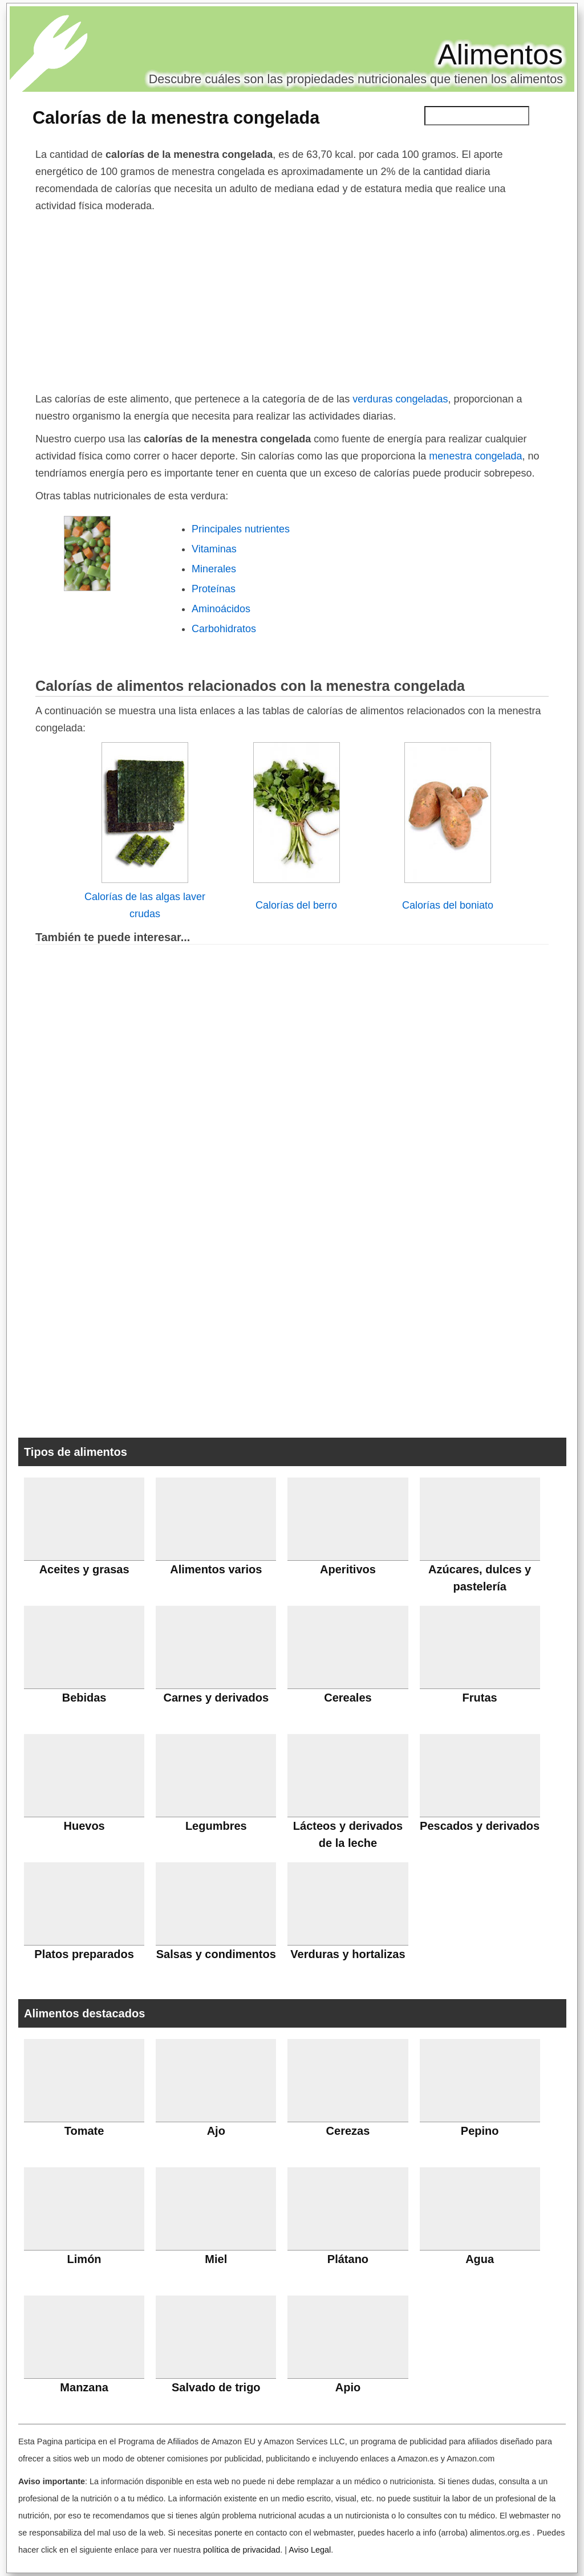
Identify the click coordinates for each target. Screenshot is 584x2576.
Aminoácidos (221, 609)
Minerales (214, 569)
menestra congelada (474, 456)
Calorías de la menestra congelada (176, 117)
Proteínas (214, 589)
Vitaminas (214, 549)
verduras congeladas (400, 399)
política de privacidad (241, 2549)
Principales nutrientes (241, 529)
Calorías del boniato (447, 905)
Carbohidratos (224, 628)
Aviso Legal (310, 2549)
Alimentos (500, 55)
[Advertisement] (292, 300)
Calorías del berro (296, 905)
